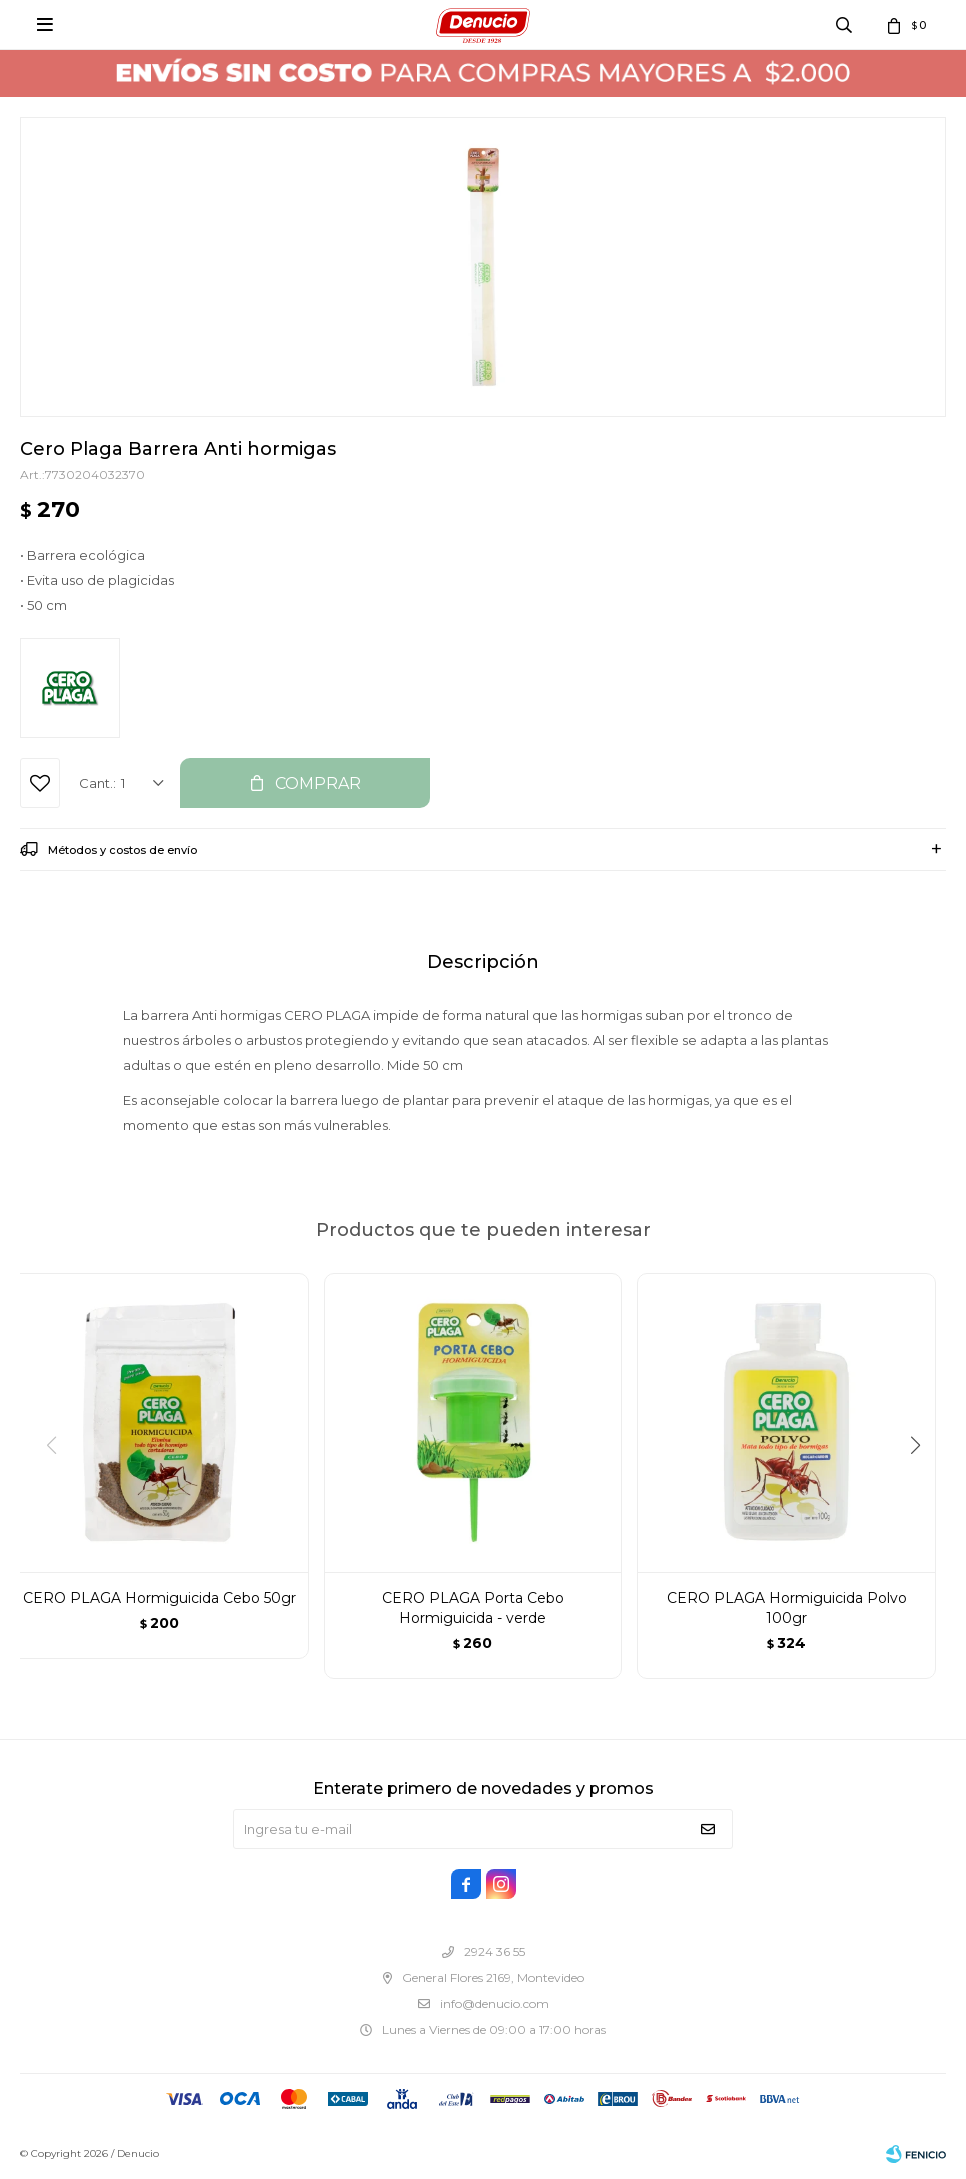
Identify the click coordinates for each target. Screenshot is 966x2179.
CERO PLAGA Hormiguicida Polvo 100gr (787, 1608)
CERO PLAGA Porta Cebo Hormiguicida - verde (473, 1608)
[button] (922, 1486)
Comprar (318, 783)
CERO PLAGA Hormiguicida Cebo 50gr (159, 1598)
